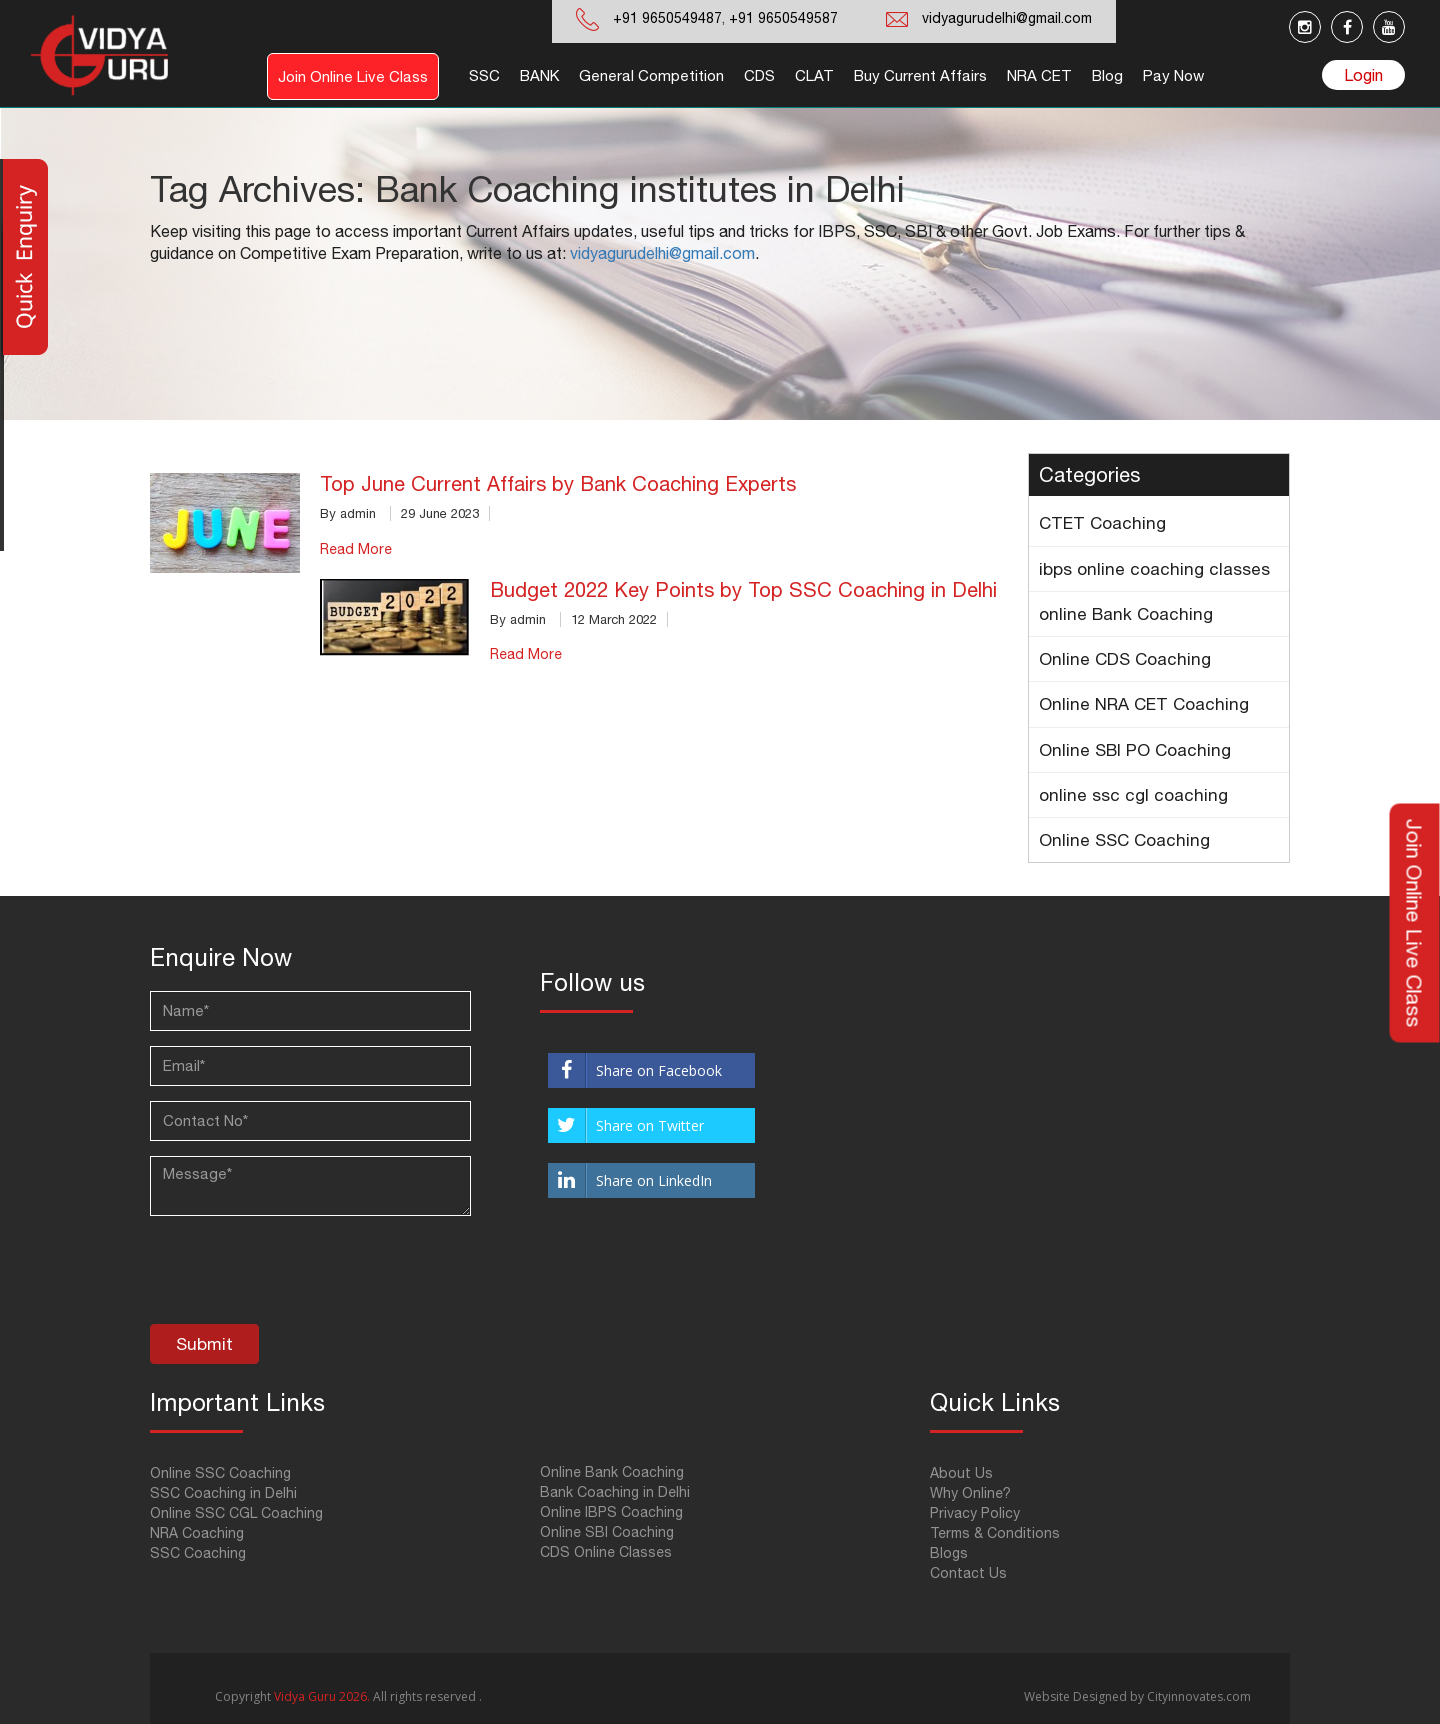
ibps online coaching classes (1154, 569)
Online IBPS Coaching (611, 1512)
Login (1363, 75)
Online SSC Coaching (1124, 840)
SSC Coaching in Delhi (223, 1493)
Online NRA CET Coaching (1144, 704)
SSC (484, 75)
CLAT (814, 75)
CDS (759, 75)
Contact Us (968, 1573)
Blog (1107, 75)
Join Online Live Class (353, 76)
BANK (539, 75)
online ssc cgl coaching (1133, 795)
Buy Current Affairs (920, 75)
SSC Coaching (198, 1553)
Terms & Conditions (995, 1533)
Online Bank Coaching (612, 1472)
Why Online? (970, 1493)
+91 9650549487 (667, 18)
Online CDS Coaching (1125, 659)
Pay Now (1173, 75)
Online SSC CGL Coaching (236, 1513)
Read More (356, 549)
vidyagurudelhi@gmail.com (1007, 18)
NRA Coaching (197, 1533)
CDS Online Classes (606, 1552)
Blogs (949, 1553)
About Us (961, 1473)
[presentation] (302, 1275)
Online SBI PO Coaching (1135, 750)
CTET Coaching (1102, 523)
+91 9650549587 (781, 18)
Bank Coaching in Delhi (615, 1492)
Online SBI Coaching (607, 1532)
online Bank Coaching (1126, 614)
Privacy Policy (975, 1513)
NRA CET (1039, 75)
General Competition (651, 75)
